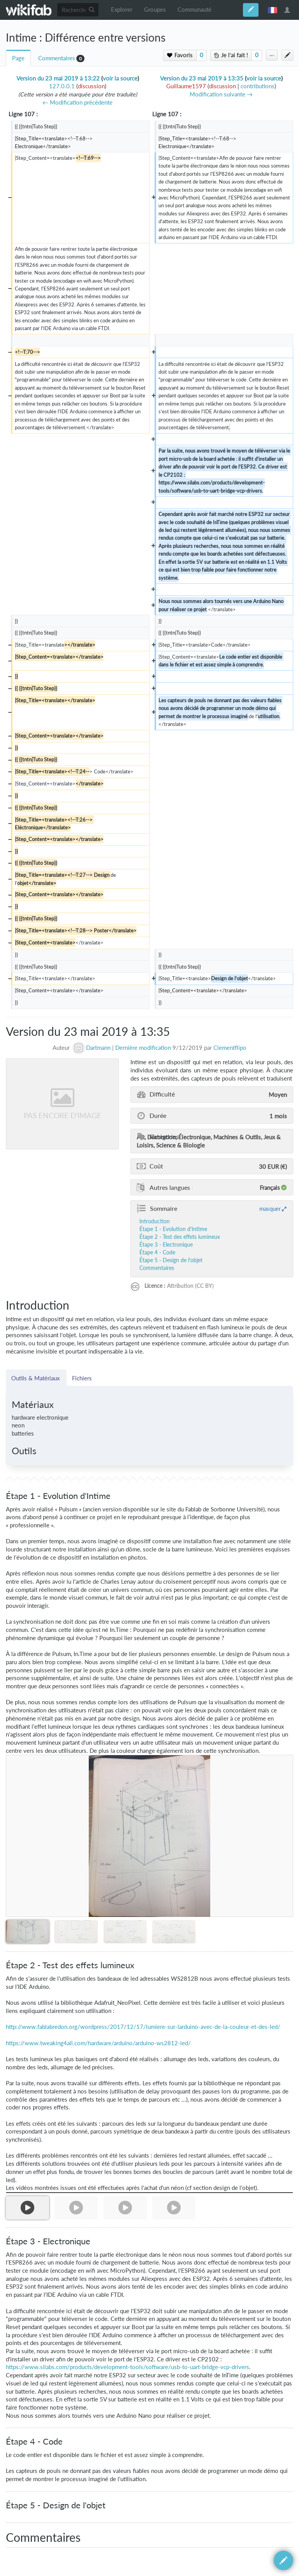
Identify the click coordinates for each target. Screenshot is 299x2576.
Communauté (194, 9)
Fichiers (82, 1378)
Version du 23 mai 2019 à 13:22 (58, 78)
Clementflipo (229, 1047)
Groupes (155, 9)
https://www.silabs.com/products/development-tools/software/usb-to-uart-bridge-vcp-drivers (127, 2367)
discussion (91, 86)
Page (18, 58)
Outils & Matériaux (36, 1378)
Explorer (121, 9)
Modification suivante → (221, 94)
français (272, 9)
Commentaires (56, 58)
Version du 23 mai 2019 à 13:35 (201, 78)
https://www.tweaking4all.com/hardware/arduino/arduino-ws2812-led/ (98, 2043)
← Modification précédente (77, 102)
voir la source (120, 78)
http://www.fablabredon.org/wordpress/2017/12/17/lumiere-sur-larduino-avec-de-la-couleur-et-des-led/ (143, 2026)
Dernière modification (143, 1047)
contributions (257, 86)
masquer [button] (270, 1208)
